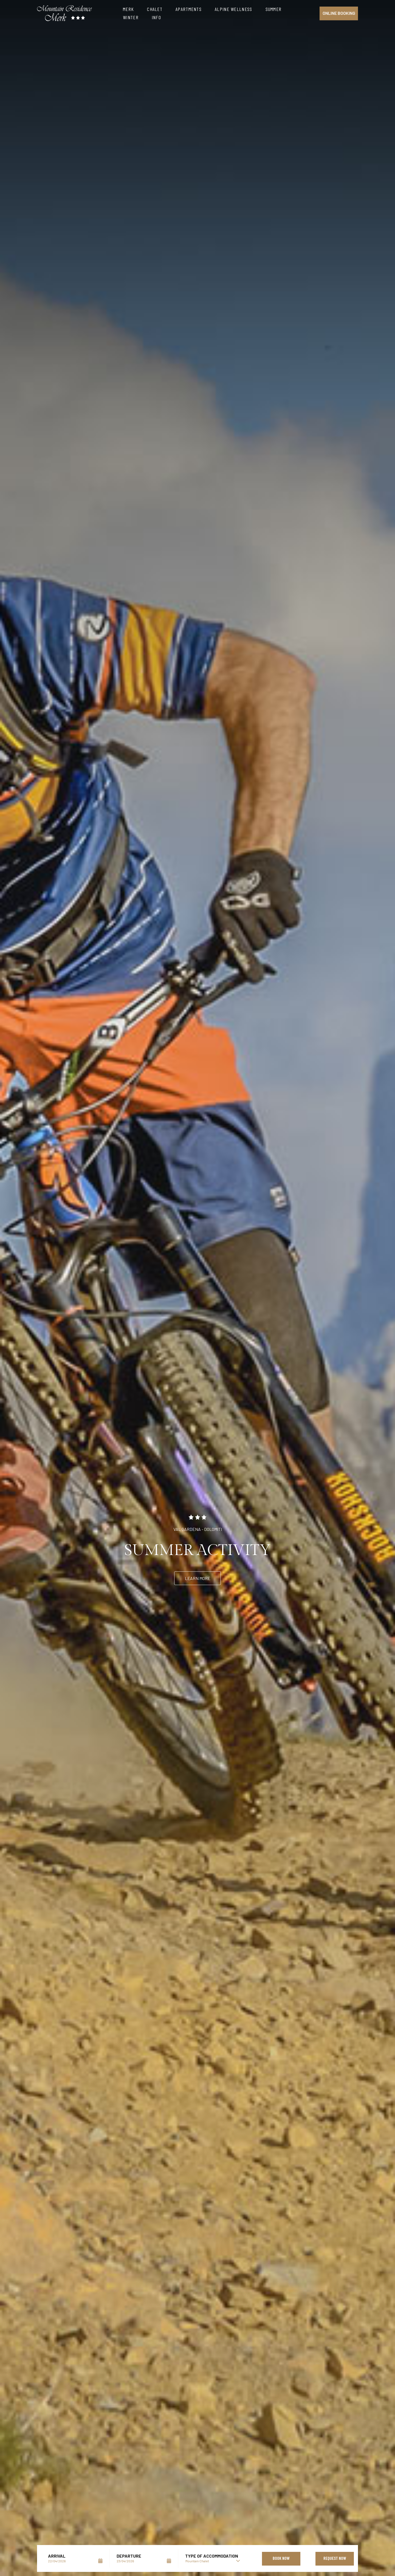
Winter (131, 17)
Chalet (154, 9)
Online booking (339, 13)
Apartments (189, 9)
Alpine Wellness (233, 9)
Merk (128, 9)
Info (156, 17)
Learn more (197, 1578)
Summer (274, 9)
